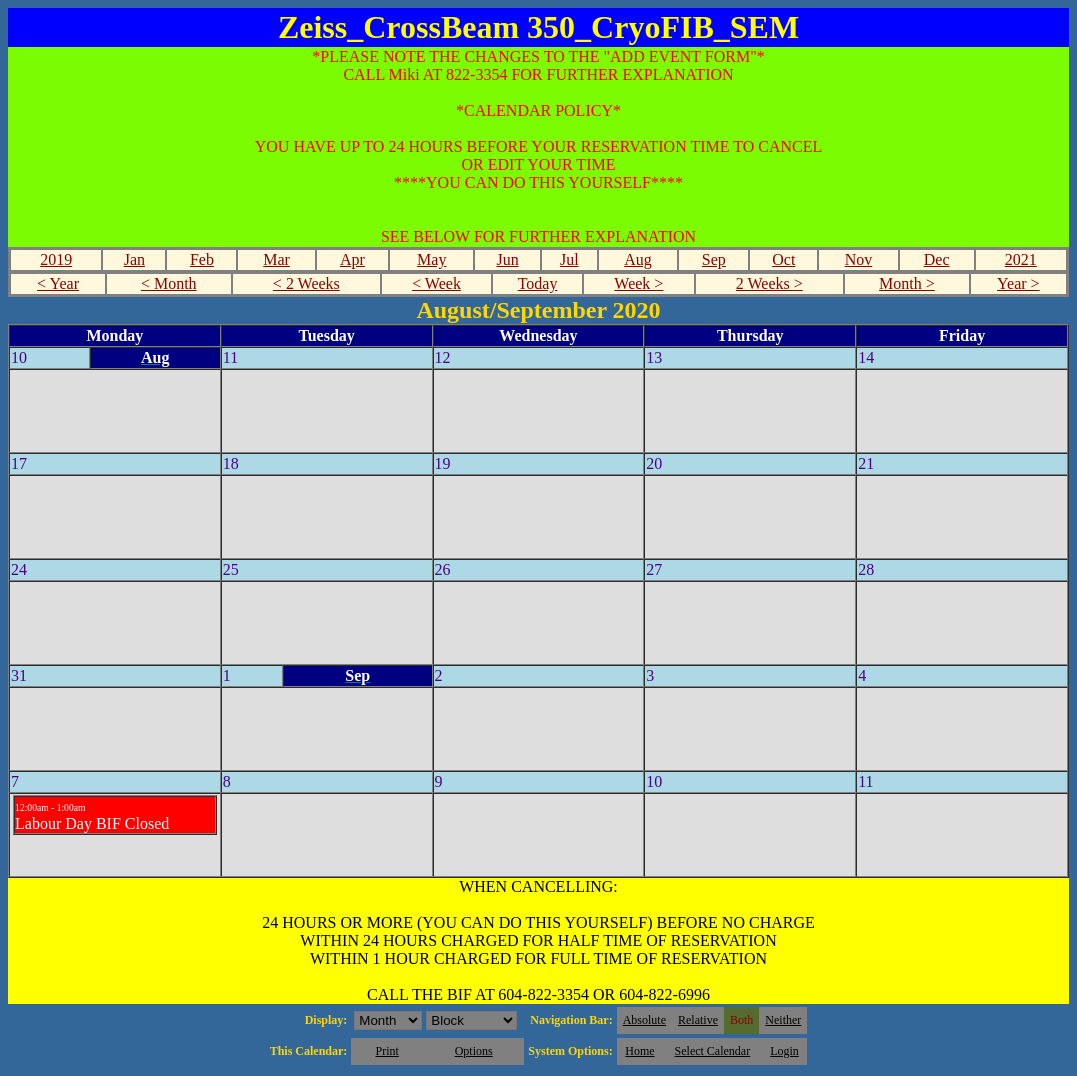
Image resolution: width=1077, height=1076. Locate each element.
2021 (1021, 259)
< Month (169, 283)
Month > (907, 283)
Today (538, 283)
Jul (569, 259)
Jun (507, 259)
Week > (638, 283)
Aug (638, 259)
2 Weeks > (769, 283)
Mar (276, 259)
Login (784, 1051)
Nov (859, 259)
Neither (783, 1020)
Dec (937, 259)
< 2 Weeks (306, 283)
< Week (436, 283)
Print (386, 1051)
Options (474, 1051)
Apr (352, 259)
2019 (56, 259)
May (431, 259)
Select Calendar (713, 1051)
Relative (698, 1020)
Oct (783, 259)
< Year (58, 283)
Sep (714, 259)
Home (639, 1051)
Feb (202, 259)
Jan (134, 259)
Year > (1018, 283)
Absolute (644, 1020)
